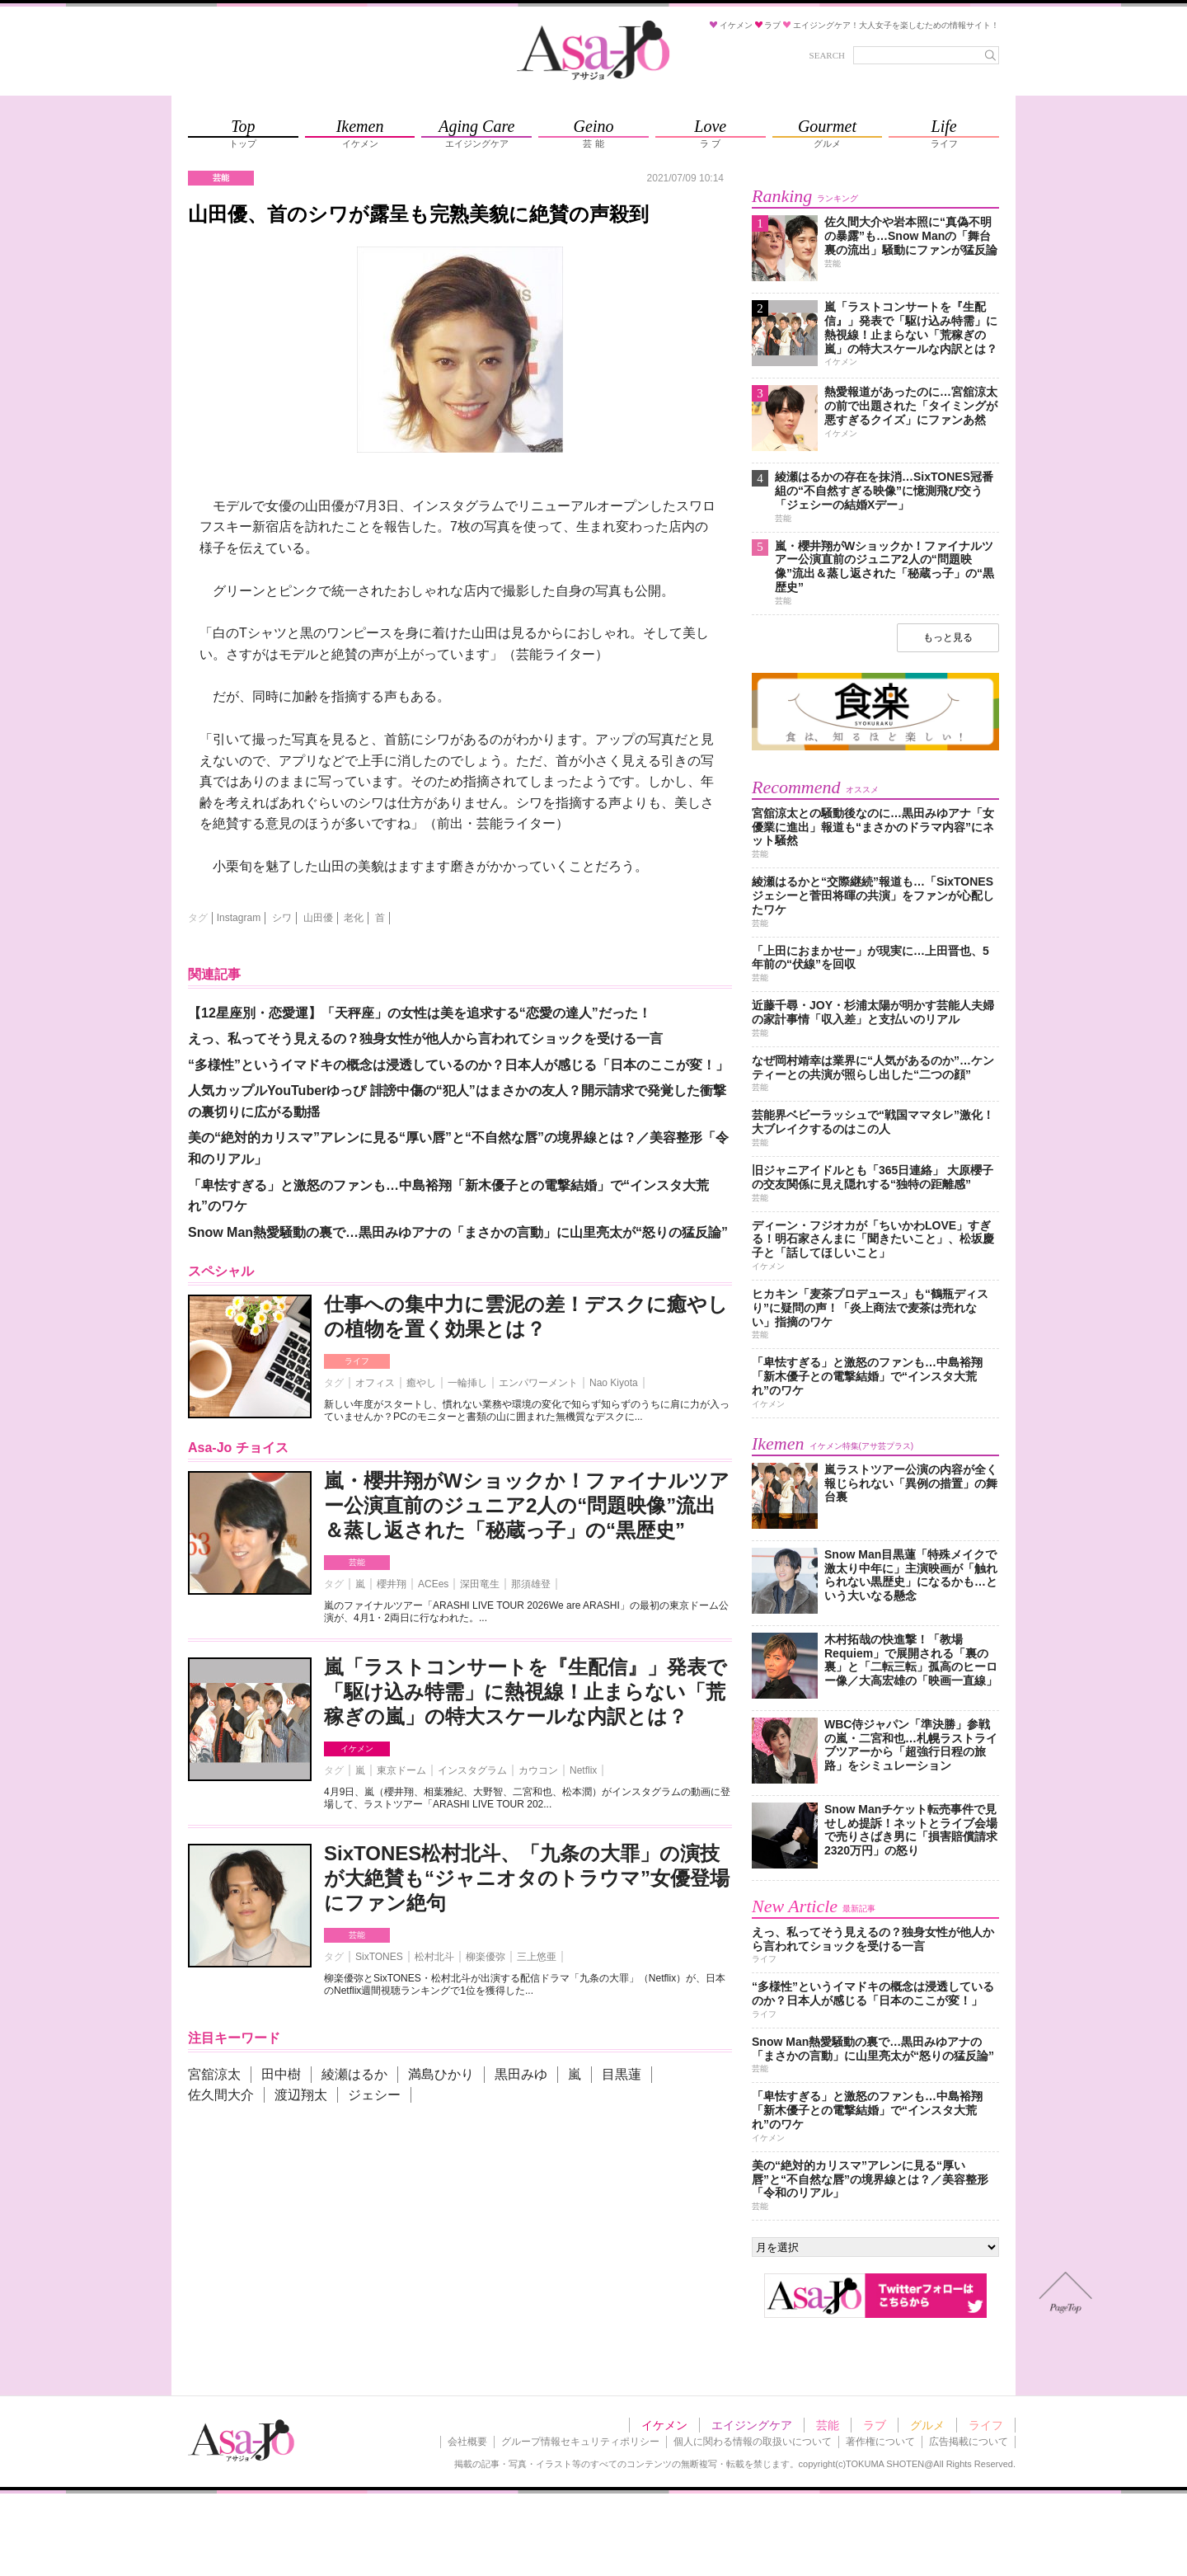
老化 (354, 918)
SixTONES (379, 1957)
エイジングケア (751, 2425)
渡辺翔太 (300, 2095)
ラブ (874, 2425)
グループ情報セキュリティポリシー (580, 2441)
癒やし (421, 1383)
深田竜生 (480, 1584)
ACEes (433, 1584)
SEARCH (827, 55)
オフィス (375, 1383)
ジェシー (374, 2095)
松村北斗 (434, 1957)
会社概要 (467, 2441)
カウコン (538, 1770)
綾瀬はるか (354, 2074)
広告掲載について (968, 2441)
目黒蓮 (621, 2074)
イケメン (356, 1748)
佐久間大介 (221, 2095)
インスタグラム (472, 1770)
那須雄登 (531, 1584)
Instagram (238, 918)
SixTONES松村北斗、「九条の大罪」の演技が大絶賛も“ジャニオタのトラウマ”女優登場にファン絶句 (527, 1878)
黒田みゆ (521, 2074)
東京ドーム (401, 1770)
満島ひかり (441, 2074)
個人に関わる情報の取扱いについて (752, 2441)
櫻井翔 (391, 1584)
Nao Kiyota (613, 1383)
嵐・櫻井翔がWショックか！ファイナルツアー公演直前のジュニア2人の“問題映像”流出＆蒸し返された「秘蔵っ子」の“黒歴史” (527, 1505)
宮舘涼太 (214, 2074)
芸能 (357, 1562)
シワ (282, 918)
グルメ (927, 2425)
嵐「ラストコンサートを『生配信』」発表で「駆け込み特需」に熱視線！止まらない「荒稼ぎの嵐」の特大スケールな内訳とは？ (525, 1692)
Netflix (583, 1770)
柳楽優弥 (485, 1957)
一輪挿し (467, 1383)
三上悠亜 (536, 1957)
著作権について (880, 2441)
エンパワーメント (538, 1383)
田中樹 (281, 2074)
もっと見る (948, 637)
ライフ (357, 1361)
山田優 (318, 918)
